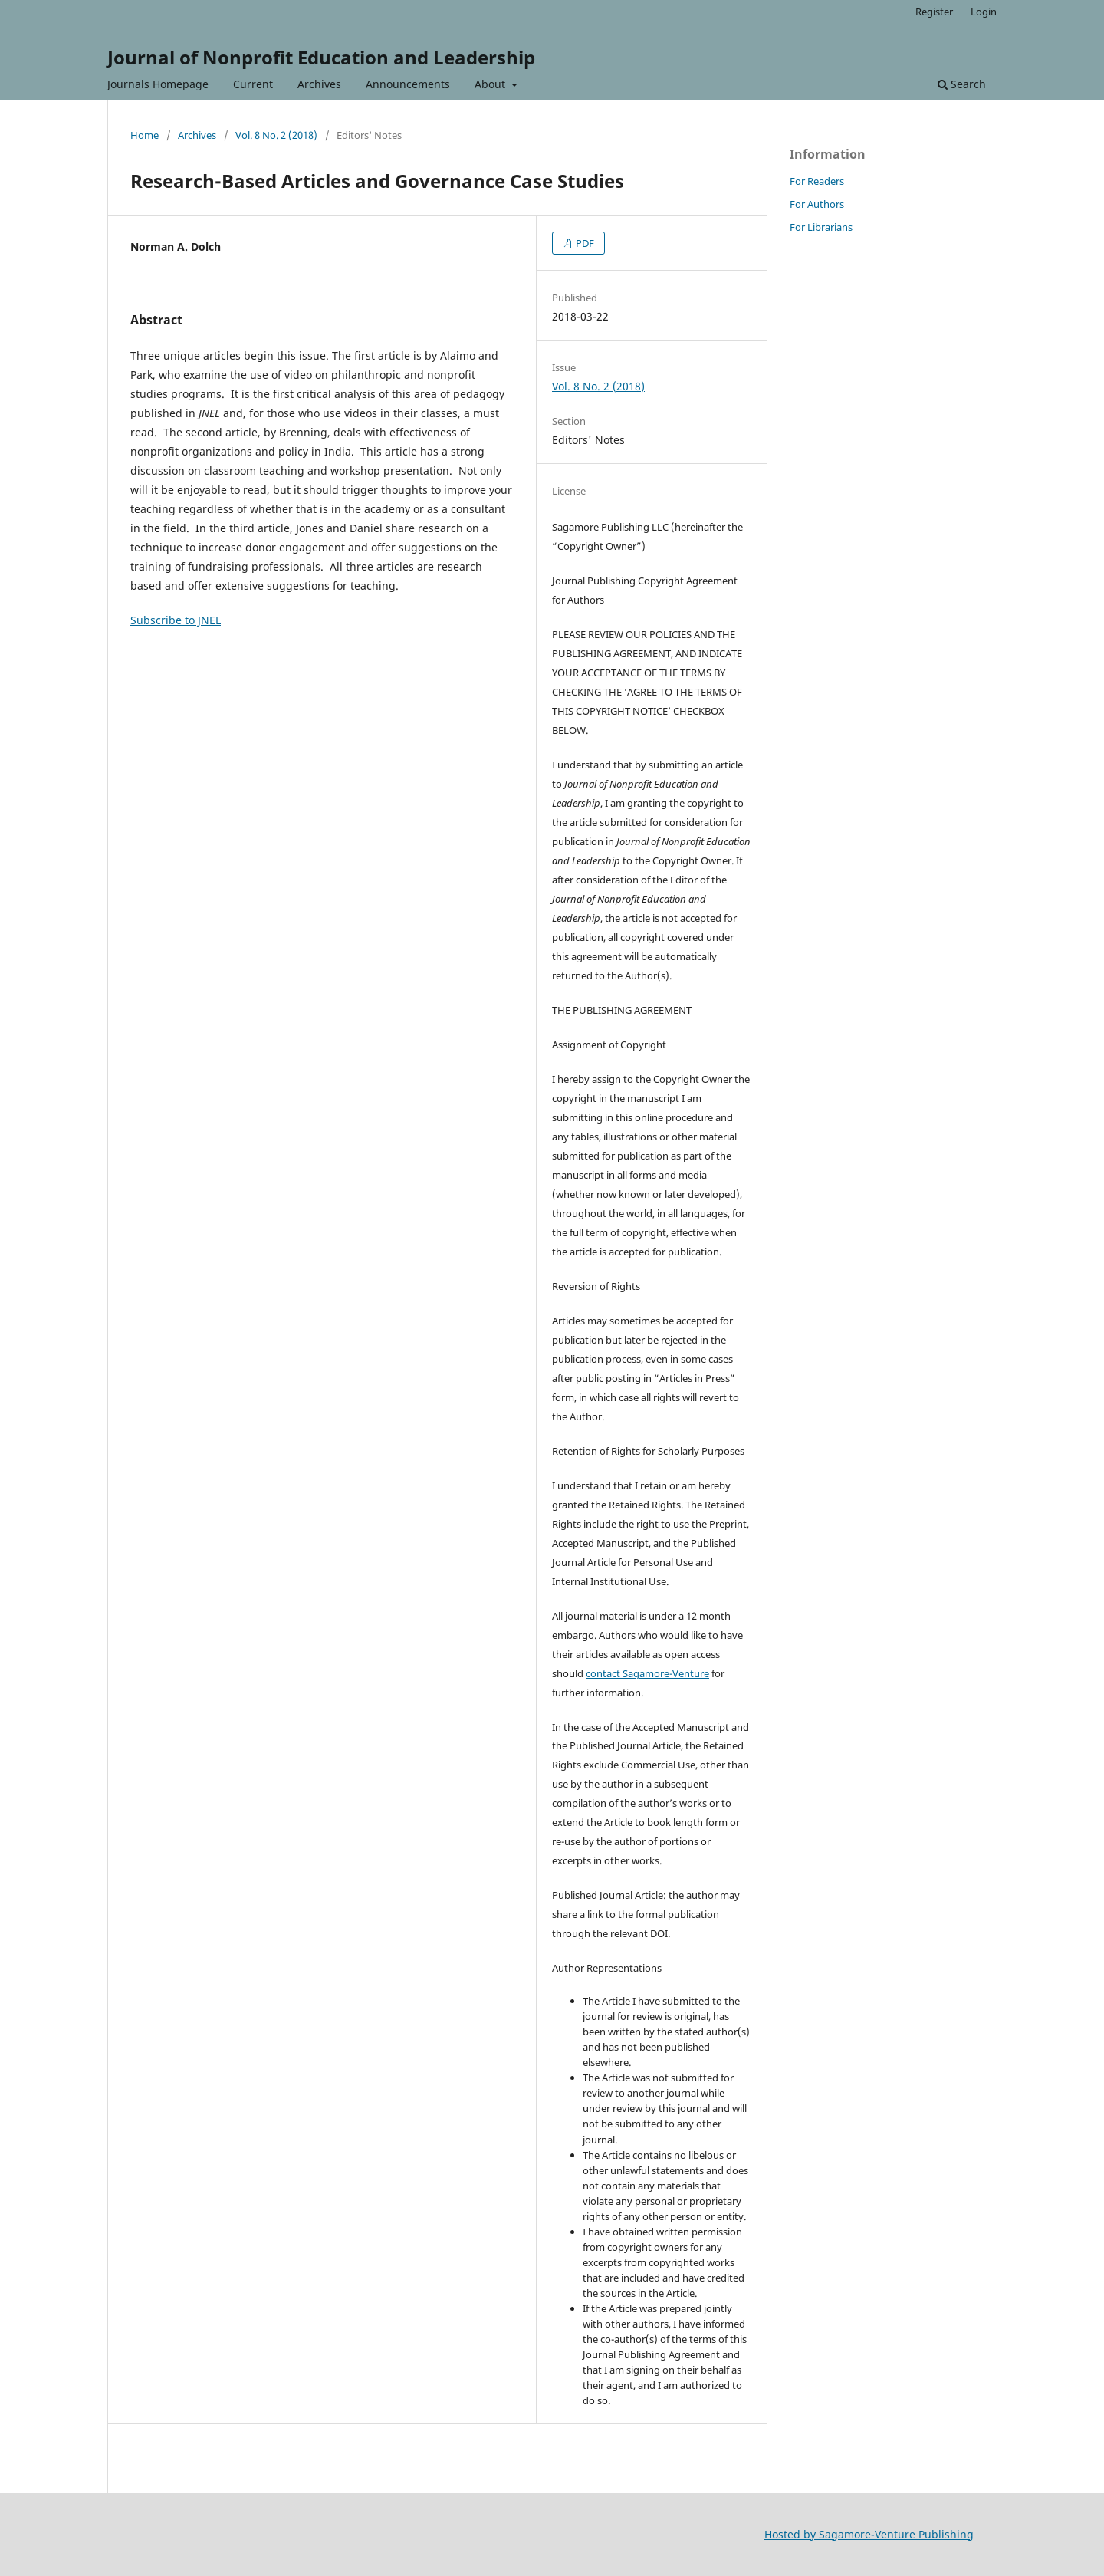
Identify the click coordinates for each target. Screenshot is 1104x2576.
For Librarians (821, 227)
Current (253, 84)
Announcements (408, 84)
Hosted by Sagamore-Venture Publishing (869, 2534)
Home (144, 135)
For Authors (817, 204)
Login (984, 11)
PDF (583, 243)
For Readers (817, 181)
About (491, 84)
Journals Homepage (158, 84)
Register (934, 11)
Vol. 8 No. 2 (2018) (276, 135)
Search (962, 84)
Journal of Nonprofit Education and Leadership (321, 57)
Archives (319, 84)
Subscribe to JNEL (175, 620)
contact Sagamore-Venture (647, 1673)
